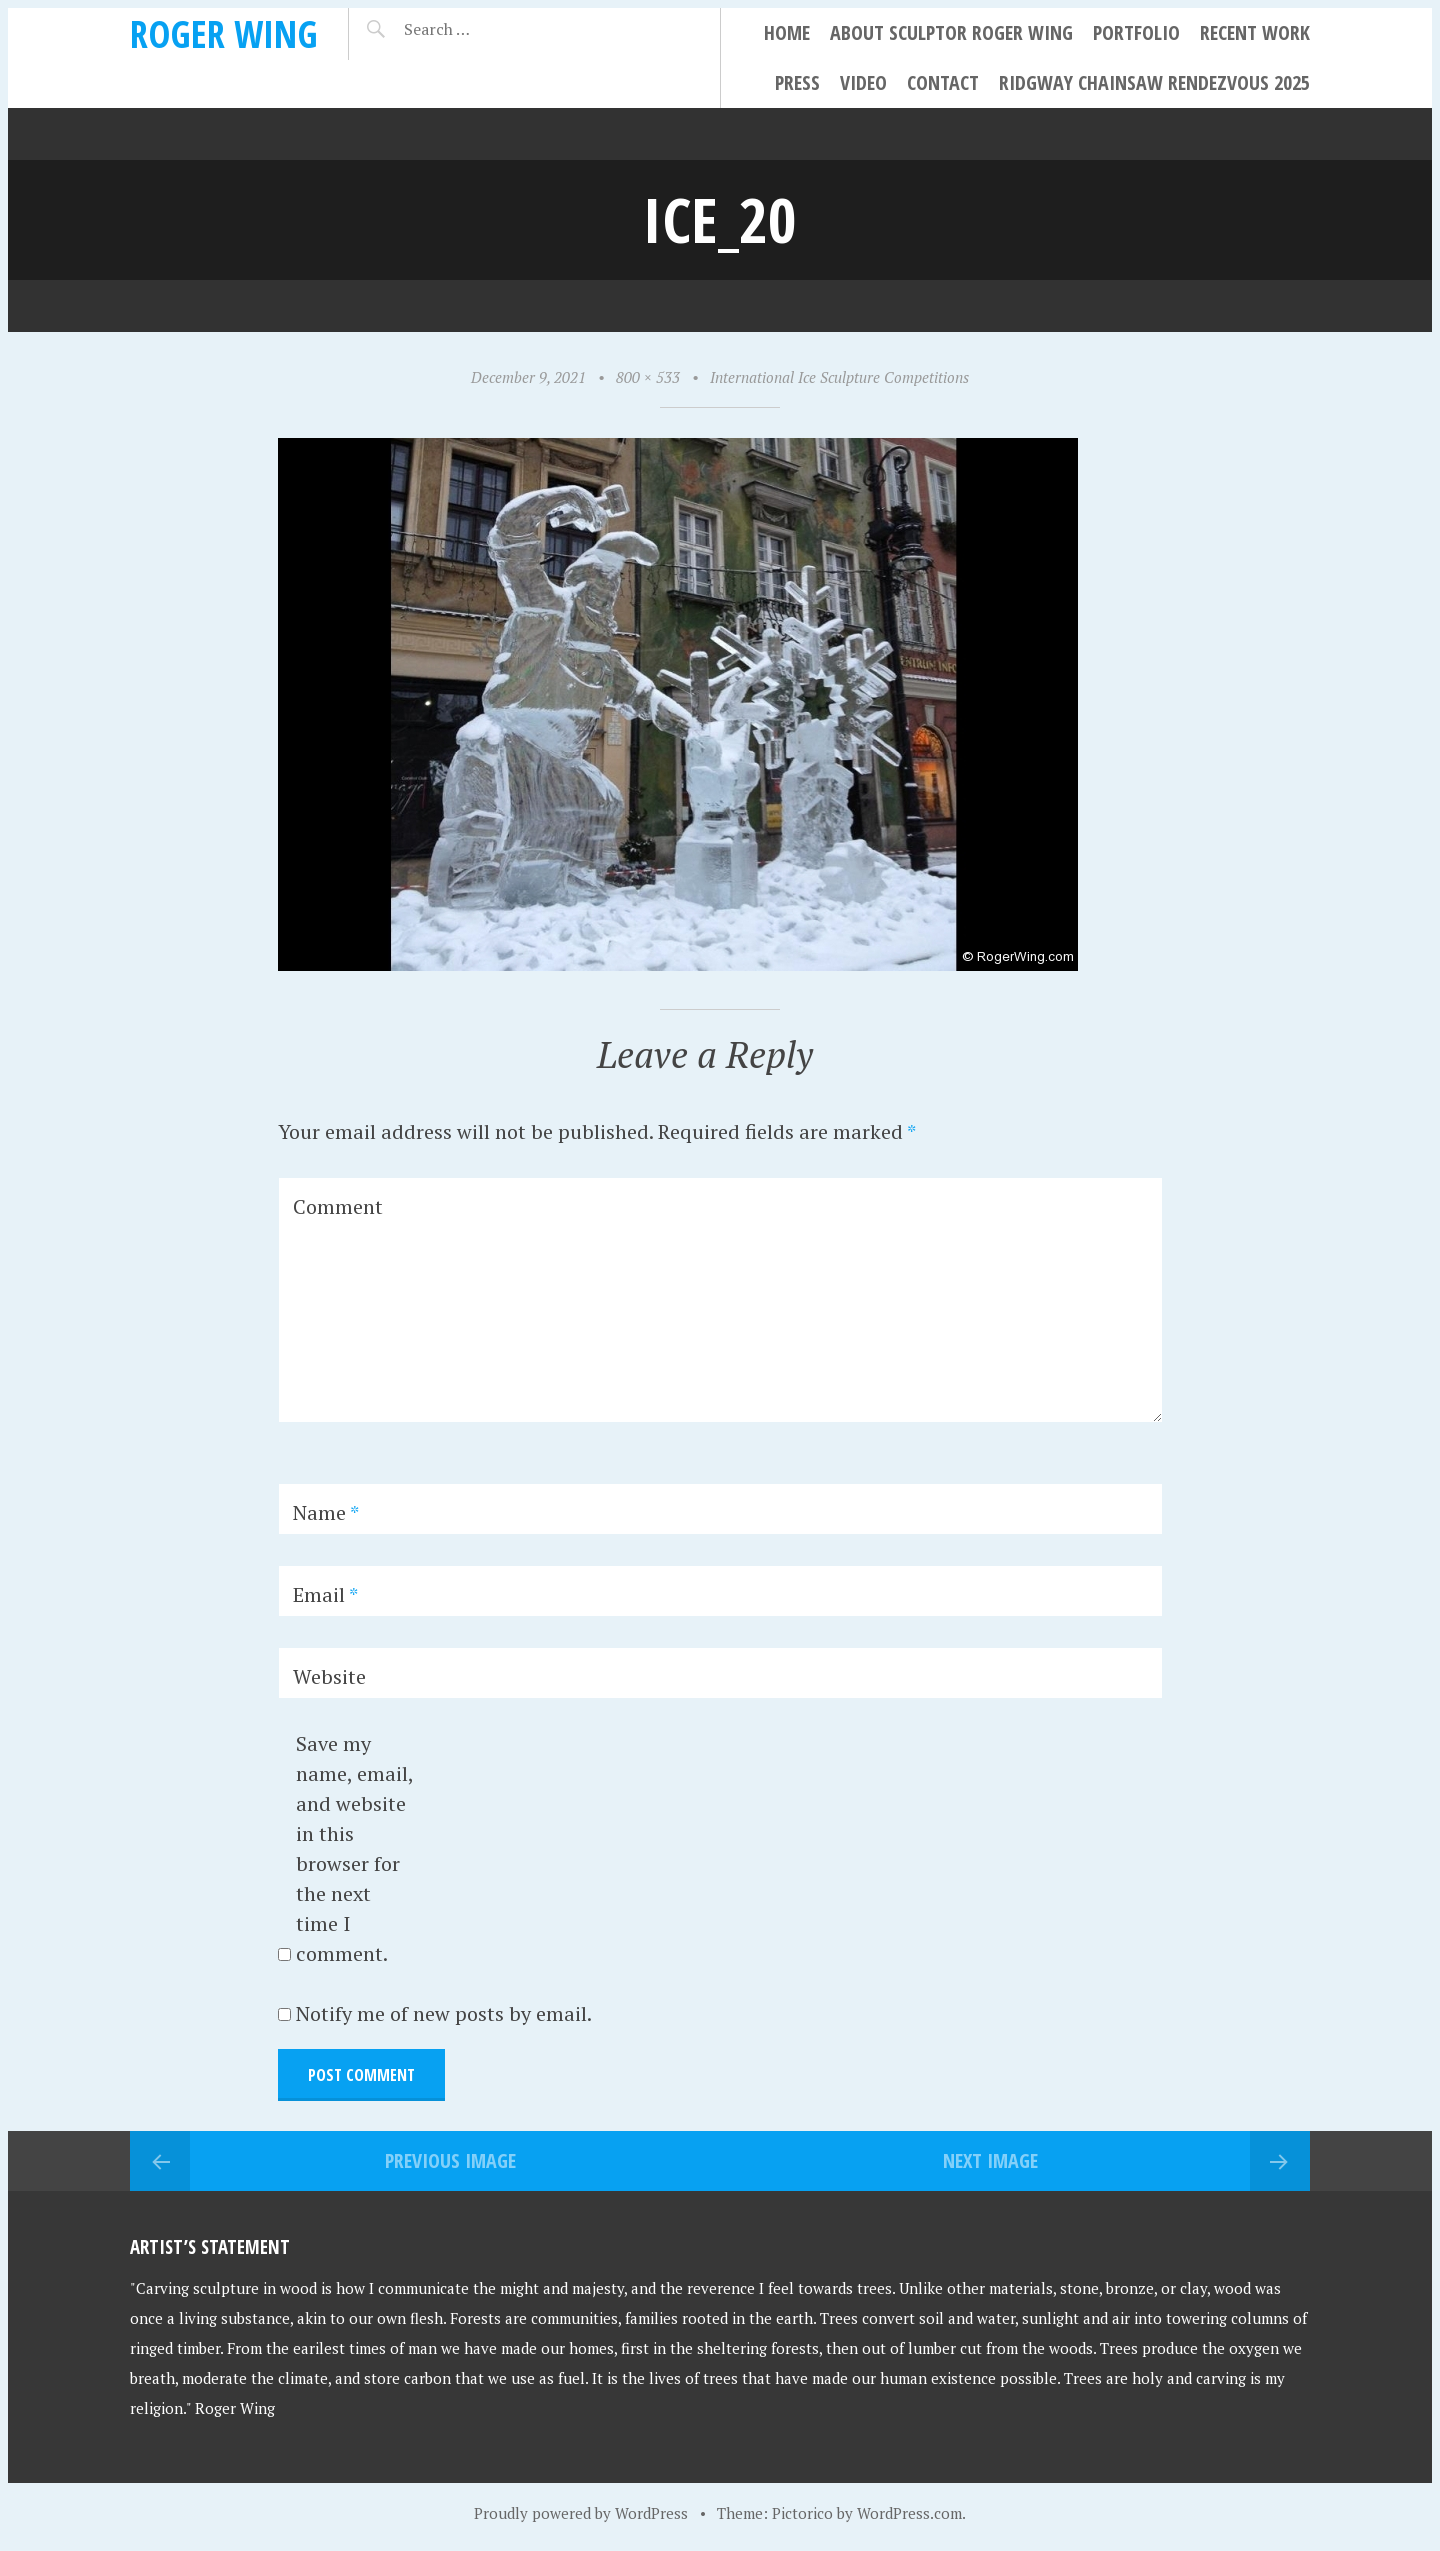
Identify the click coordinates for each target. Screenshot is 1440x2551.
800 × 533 (648, 377)
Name (326, 1512)
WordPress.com (909, 2513)
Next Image (990, 2160)
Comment (338, 1206)
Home (787, 32)
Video (863, 82)
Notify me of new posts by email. (444, 2013)
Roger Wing (224, 33)
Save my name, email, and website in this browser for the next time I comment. (354, 1848)
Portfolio (1136, 32)
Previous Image (450, 2160)
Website (329, 1676)
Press (797, 82)
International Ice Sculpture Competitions (839, 377)
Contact (943, 82)
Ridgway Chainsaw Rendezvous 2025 (1154, 82)
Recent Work (1255, 32)
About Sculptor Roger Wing (951, 32)
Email (325, 1594)
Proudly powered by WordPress (581, 2513)
